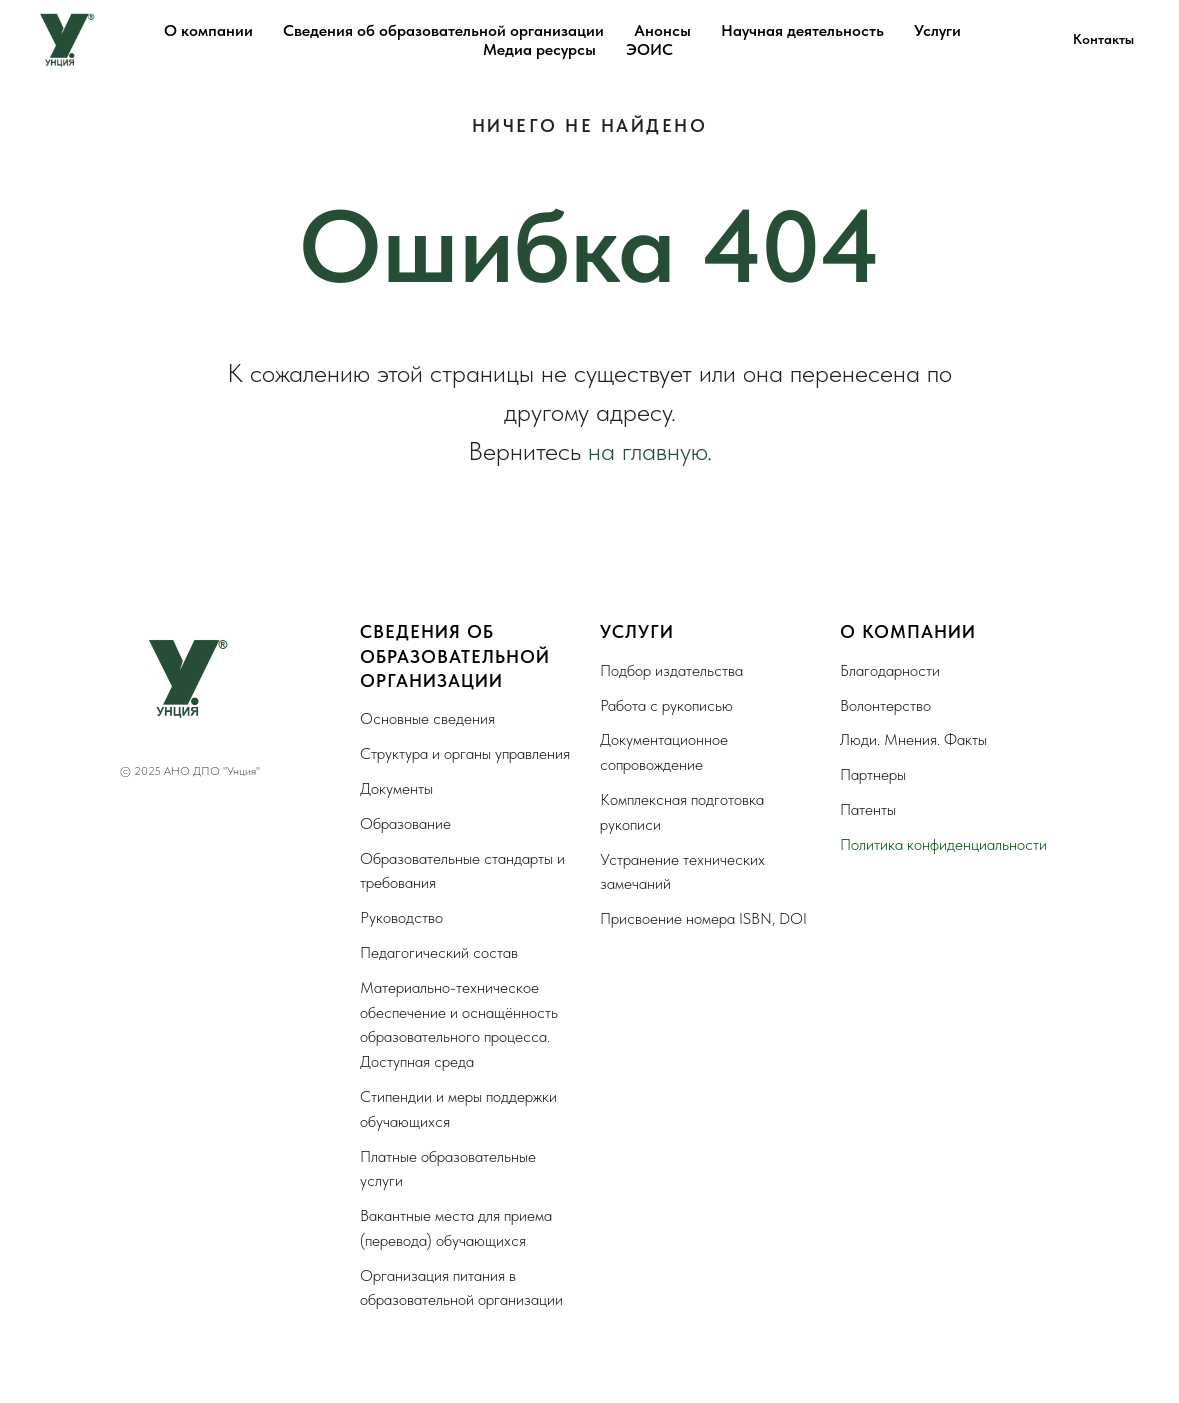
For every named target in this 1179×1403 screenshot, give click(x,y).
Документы (396, 788)
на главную (647, 450)
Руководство (401, 917)
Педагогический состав (439, 952)
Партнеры (873, 774)
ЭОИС (649, 49)
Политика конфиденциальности (943, 844)
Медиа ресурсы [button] (539, 49)
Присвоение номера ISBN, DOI (703, 918)
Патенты (868, 809)
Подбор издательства (671, 670)
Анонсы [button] (662, 30)
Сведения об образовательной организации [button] (443, 30)
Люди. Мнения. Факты (913, 739)
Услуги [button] (937, 30)
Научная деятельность (802, 30)
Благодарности (890, 670)
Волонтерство (885, 705)
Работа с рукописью (666, 705)
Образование (405, 823)
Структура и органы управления (465, 753)
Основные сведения (427, 718)
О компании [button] (208, 30)
